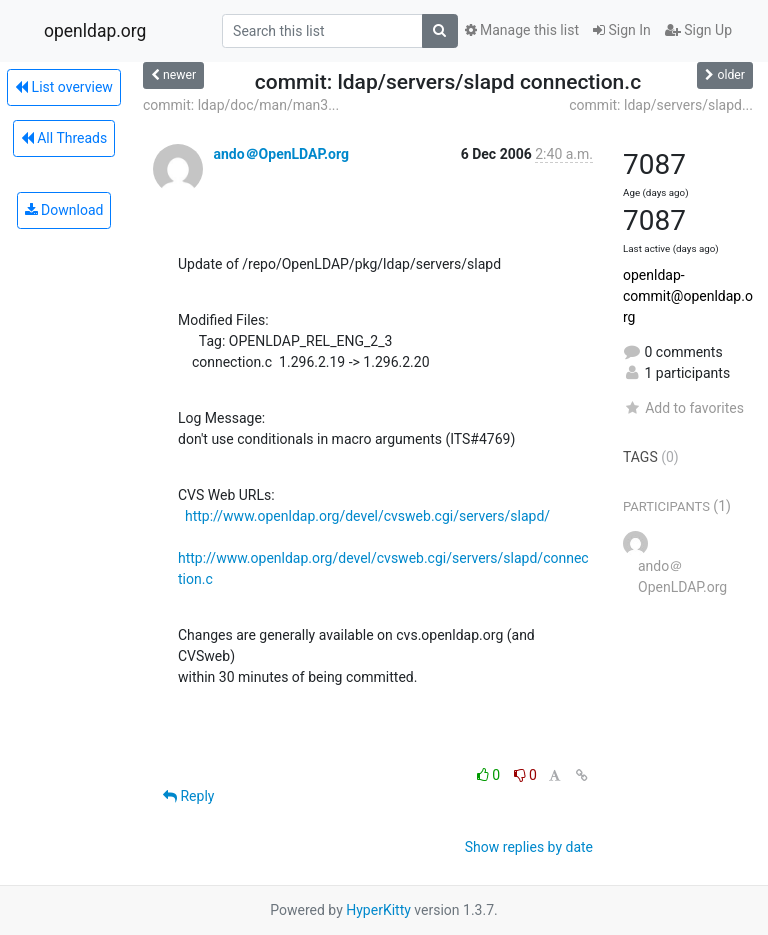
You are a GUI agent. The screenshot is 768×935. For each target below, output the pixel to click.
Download (64, 210)
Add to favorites (683, 408)
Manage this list (522, 30)
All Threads (64, 138)
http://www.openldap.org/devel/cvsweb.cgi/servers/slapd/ (367, 516)
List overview (64, 87)
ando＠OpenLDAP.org (280, 154)
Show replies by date (529, 847)
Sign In (622, 30)
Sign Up (698, 30)
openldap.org (95, 31)
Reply (188, 796)
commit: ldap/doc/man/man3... (241, 105)
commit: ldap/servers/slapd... (661, 105)
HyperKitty (378, 910)
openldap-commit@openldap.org (688, 296)
